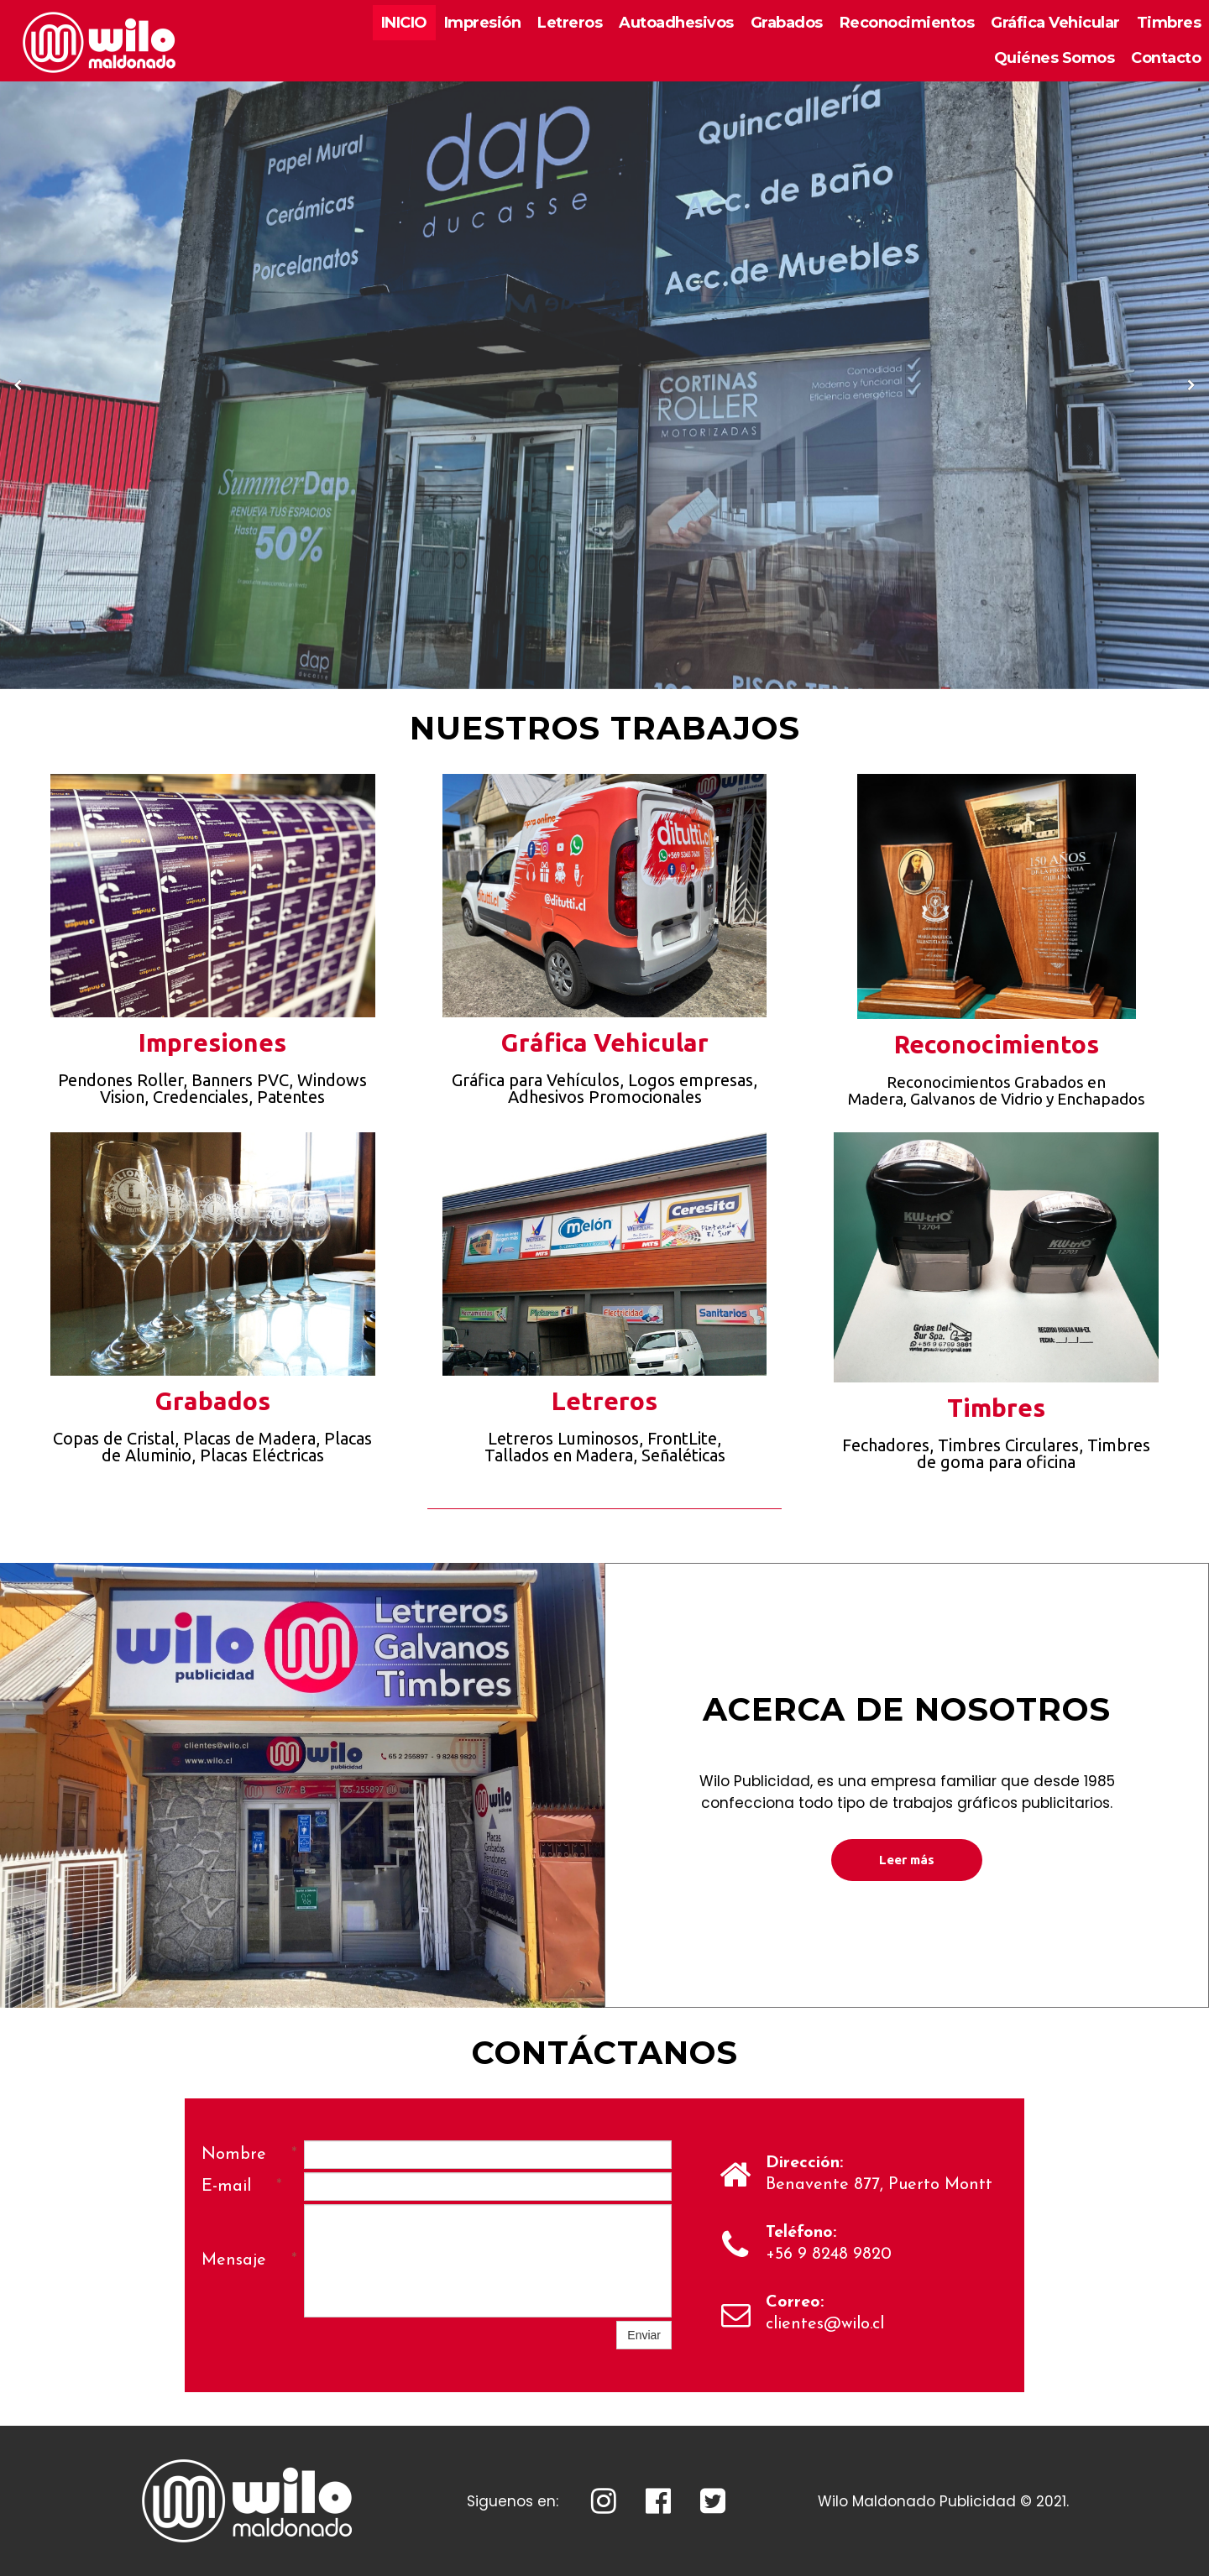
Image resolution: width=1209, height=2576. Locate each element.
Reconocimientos (907, 22)
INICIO (404, 22)
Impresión (482, 22)
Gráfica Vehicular (1055, 22)
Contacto (1166, 58)
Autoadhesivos (676, 22)
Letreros (569, 22)
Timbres (1169, 22)
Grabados (787, 22)
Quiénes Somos (1054, 58)
